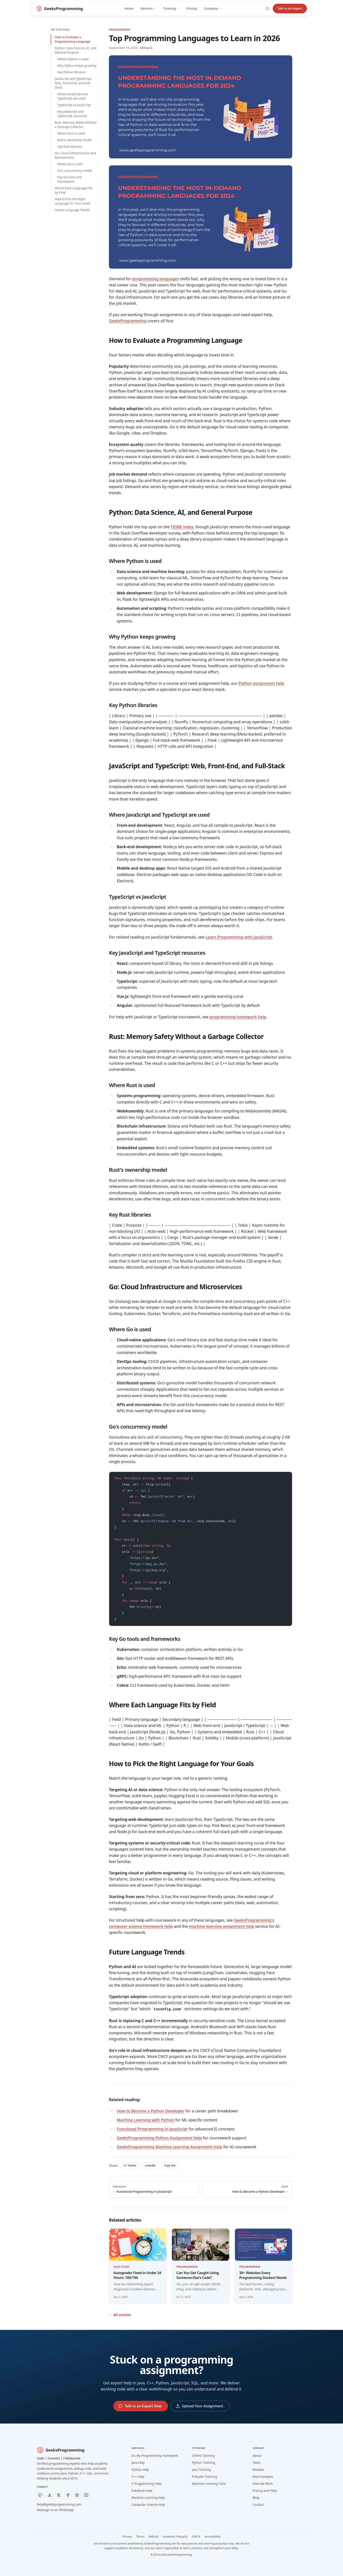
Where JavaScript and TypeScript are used (72, 96)
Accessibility (212, 2536)
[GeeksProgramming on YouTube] (86, 2495)
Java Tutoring (201, 2469)
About (257, 2455)
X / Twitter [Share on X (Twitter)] (130, 2165)
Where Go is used (69, 164)
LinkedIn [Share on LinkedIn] (150, 2165)
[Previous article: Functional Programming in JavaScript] (154, 2189)
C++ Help (137, 2476)
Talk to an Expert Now (140, 2406)
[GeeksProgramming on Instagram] (77, 2495)
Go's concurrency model (74, 170)
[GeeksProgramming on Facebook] (67, 2495)
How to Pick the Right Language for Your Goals (72, 201)
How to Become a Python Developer (150, 2111)
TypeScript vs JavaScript (74, 105)
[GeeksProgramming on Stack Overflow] (49, 2495)
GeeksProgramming (128, 320)
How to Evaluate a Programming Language (72, 39)
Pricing (192, 8)
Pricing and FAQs (265, 2490)
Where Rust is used (71, 133)
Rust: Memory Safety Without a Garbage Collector (76, 124)
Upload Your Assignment (199, 2406)
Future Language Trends (72, 210)
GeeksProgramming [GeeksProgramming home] (60, 2449)
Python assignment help (261, 683)
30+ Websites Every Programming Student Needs (263, 2275)
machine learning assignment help (221, 1926)
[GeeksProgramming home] (59, 8)
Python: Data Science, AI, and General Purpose (75, 50)
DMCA (196, 2536)
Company (213, 8)
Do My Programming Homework (154, 2455)
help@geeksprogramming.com (59, 2504)
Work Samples (263, 2476)
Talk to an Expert (289, 8)
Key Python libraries (71, 72)
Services (148, 8)
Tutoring (171, 8)
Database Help (141, 2490)
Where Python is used (73, 59)
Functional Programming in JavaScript (152, 2128)
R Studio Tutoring (204, 2476)
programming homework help (238, 1016)
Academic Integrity (175, 2536)
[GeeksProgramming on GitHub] (40, 2495)
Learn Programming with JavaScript (238, 937)
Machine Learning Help (148, 2497)
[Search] (267, 8)
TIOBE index (182, 526)
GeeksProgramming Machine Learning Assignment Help (169, 2146)
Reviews (258, 2469)
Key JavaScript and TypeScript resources (72, 113)
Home (129, 8)
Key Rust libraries (69, 146)
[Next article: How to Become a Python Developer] (247, 2189)
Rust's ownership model (74, 140)
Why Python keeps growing (76, 65)
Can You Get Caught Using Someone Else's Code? (197, 2275)
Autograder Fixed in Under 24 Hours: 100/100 (137, 2275)
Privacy (127, 2536)
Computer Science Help (148, 2504)
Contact (258, 2504)
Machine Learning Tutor (209, 2483)
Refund (153, 2536)
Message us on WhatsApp (55, 2510)
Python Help (140, 2469)
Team (257, 2462)
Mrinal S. (146, 48)
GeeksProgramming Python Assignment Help (159, 2137)
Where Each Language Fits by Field (74, 190)
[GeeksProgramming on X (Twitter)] (58, 2495)
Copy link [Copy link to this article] (169, 2165)
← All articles (120, 2314)
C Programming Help (146, 2483)
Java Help (138, 2462)
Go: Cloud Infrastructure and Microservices (75, 155)
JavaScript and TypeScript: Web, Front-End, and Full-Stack (73, 83)
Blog (256, 2497)
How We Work (263, 2483)
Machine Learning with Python (145, 2119)
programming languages (155, 278)
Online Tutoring (203, 2455)
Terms (140, 2536)
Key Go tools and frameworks (69, 179)
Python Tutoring (203, 2462)
